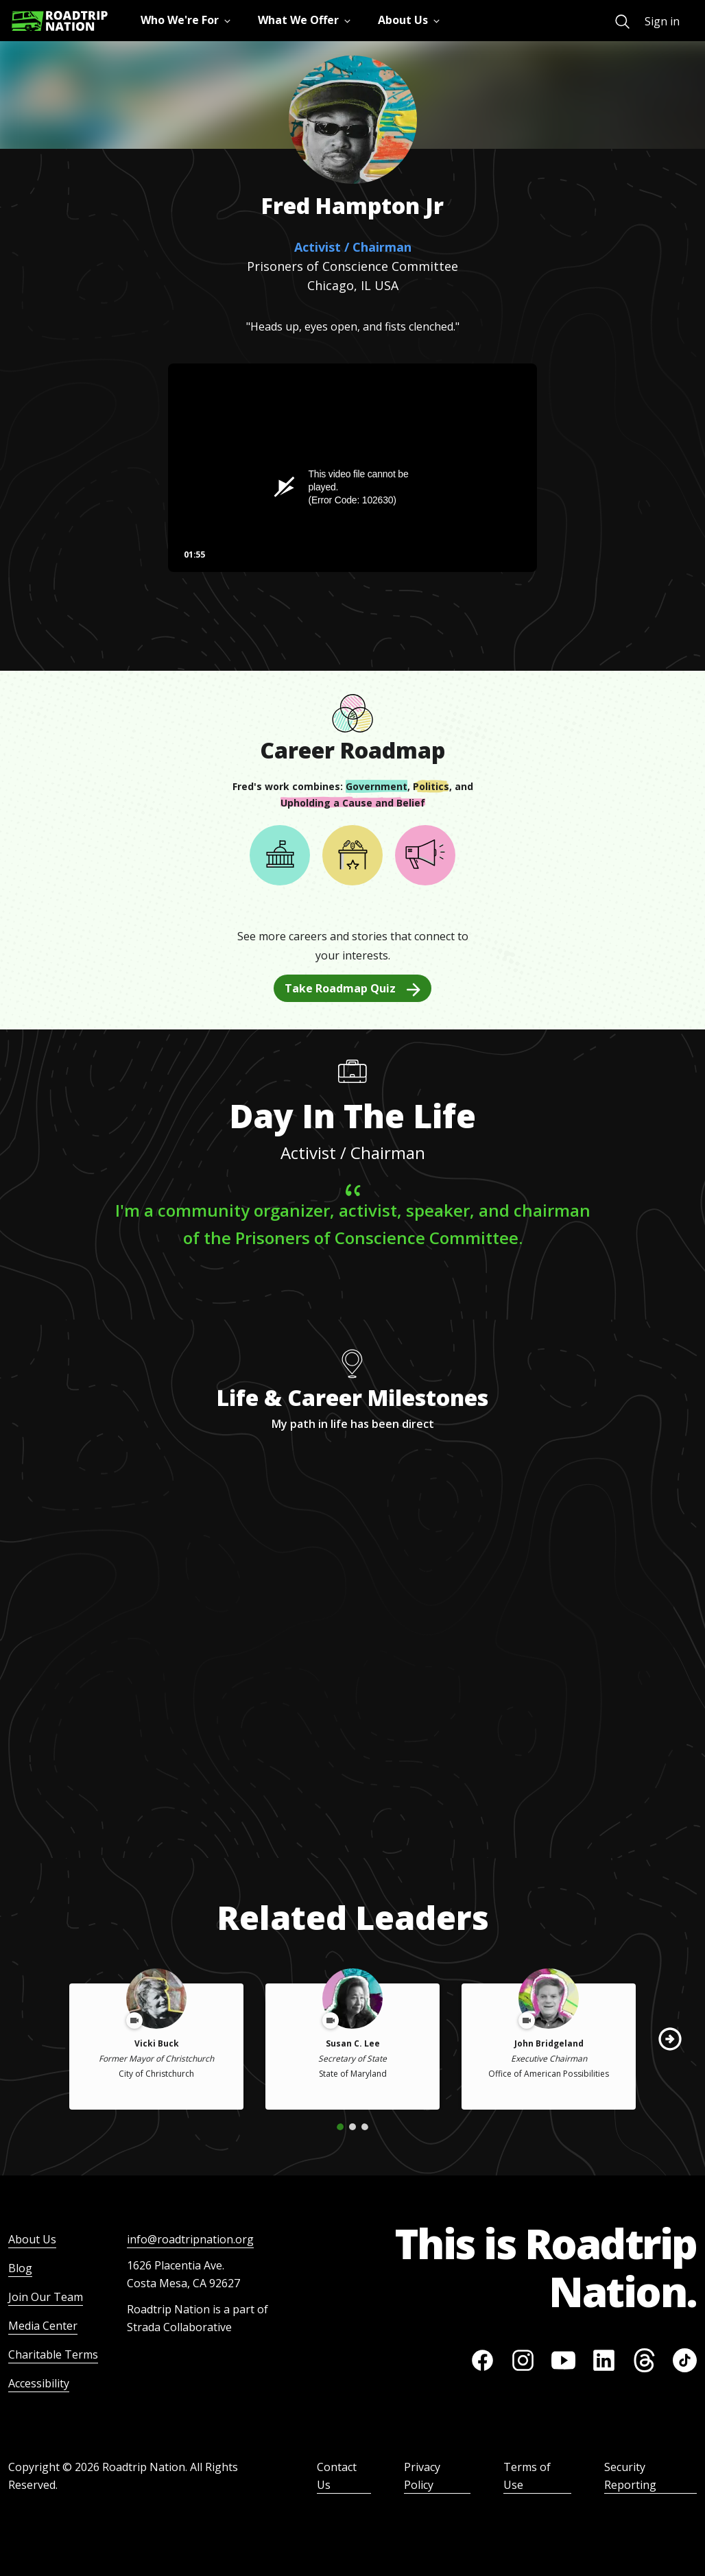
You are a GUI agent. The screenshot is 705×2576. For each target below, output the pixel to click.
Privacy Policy (422, 2475)
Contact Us (337, 2475)
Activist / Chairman (352, 247)
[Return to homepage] (60, 21)
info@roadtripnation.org (190, 2239)
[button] (670, 2039)
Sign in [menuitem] (662, 21)
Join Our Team (45, 2296)
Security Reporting (630, 2475)
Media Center (42, 2325)
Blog (20, 2268)
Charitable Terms (53, 2354)
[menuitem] (622, 21)
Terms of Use (527, 2475)
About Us (32, 2239)
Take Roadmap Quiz (352, 988)
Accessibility (38, 2383)
